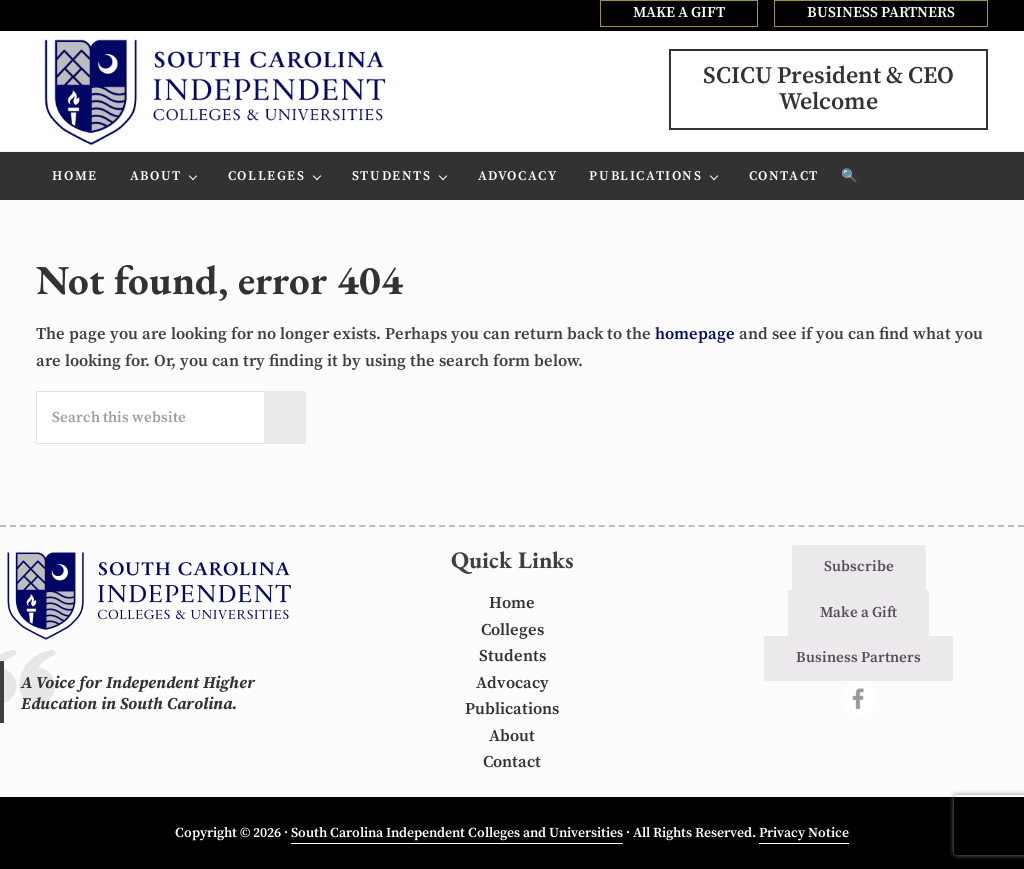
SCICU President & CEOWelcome (828, 89)
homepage (695, 334)
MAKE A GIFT (679, 12)
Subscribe (859, 566)
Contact (512, 762)
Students (512, 656)
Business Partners (858, 657)
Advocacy (512, 683)
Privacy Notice (804, 833)
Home (512, 603)
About (512, 736)
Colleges (512, 630)
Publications (512, 709)
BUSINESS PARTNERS (881, 12)
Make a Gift (858, 612)
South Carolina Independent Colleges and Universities (457, 833)
